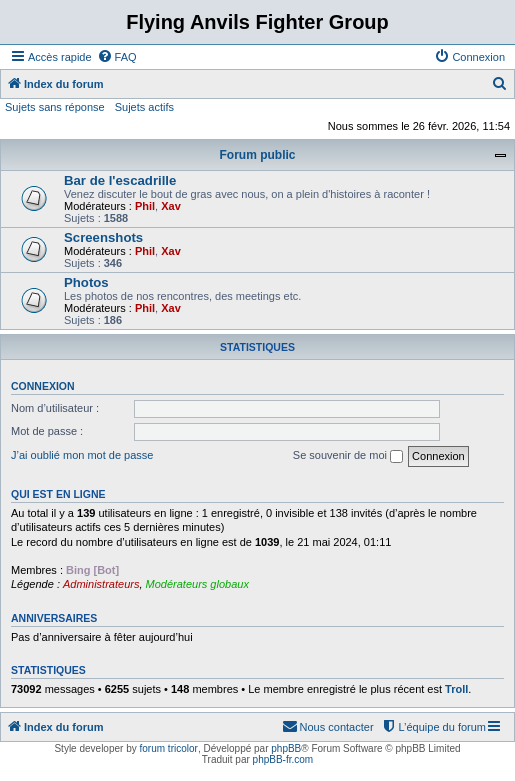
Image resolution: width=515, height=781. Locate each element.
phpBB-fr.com (283, 759)
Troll (456, 689)
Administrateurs (101, 584)
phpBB (286, 748)
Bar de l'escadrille (120, 180)
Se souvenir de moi (348, 456)
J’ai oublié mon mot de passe (82, 455)
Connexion (43, 386)
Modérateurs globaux (197, 584)
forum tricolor (169, 748)
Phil (145, 206)
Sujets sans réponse (55, 107)
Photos (86, 282)
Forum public (258, 155)
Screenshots (103, 237)
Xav (171, 206)
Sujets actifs (144, 107)
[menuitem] (117, 57)
